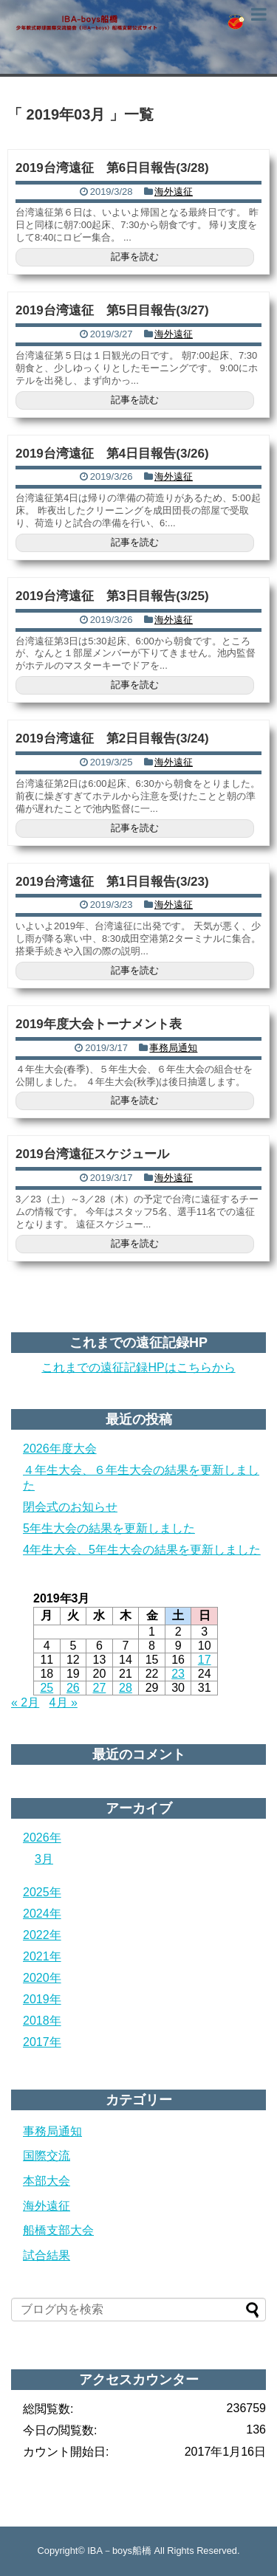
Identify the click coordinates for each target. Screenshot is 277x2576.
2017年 (42, 2042)
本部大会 (46, 2180)
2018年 (42, 2020)
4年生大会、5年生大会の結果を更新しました (142, 1549)
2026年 (42, 1837)
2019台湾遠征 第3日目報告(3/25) (112, 596)
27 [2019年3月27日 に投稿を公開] (99, 1687)
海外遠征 (173, 191)
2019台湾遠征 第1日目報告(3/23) (112, 882)
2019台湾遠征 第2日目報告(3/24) (112, 738)
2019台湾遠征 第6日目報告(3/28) (112, 168)
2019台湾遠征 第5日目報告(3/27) (112, 310)
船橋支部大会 (58, 2230)
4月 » (63, 1702)
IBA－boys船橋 (119, 2550)
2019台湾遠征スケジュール (92, 1154)
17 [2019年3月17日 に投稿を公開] (204, 1659)
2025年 (42, 1892)
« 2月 (25, 1702)
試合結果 (46, 2255)
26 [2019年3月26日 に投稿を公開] (73, 1687)
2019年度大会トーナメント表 (99, 1024)
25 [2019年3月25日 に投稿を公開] (46, 1687)
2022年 (42, 1935)
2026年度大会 (60, 1448)
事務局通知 (173, 1047)
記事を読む (135, 256)
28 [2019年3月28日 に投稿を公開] (125, 1687)
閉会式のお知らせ (70, 1507)
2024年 (42, 1913)
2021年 (42, 1956)
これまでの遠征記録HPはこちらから (138, 1367)
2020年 (42, 1977)
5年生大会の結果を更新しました (109, 1528)
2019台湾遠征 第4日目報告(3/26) (112, 454)
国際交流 (46, 2155)
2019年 (42, 1999)
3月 (44, 1859)
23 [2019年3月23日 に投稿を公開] (178, 1673)
